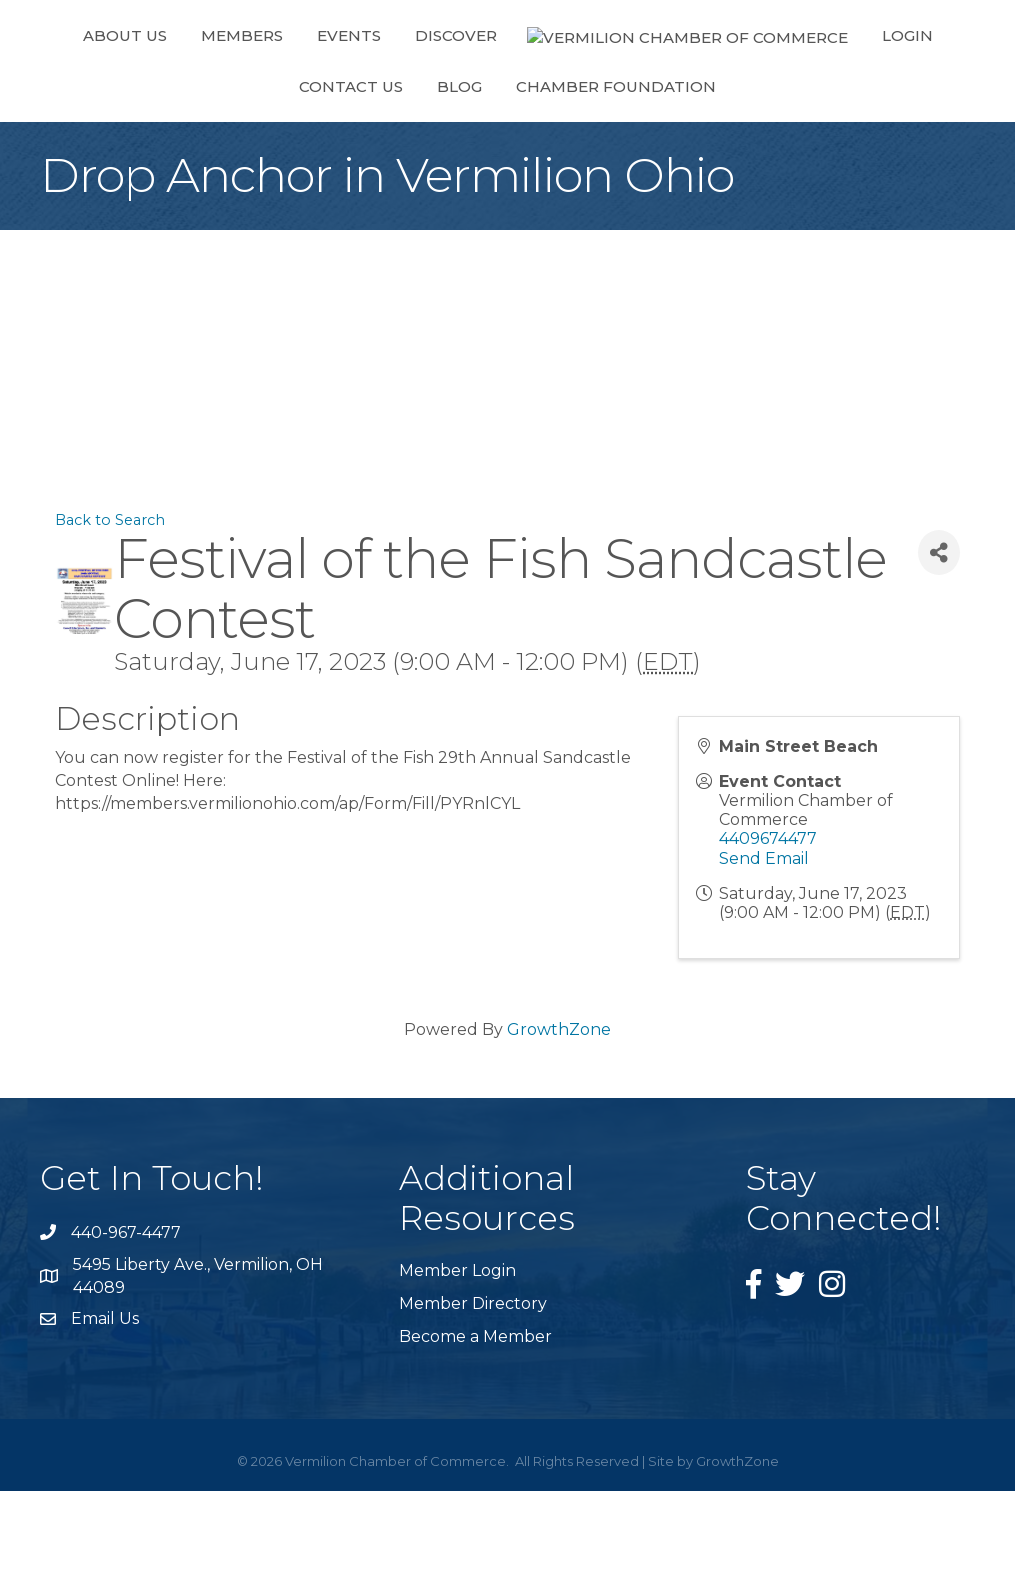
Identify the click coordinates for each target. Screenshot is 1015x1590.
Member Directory (473, 1402)
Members (219, 83)
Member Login (457, 1369)
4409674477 (768, 937)
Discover (433, 83)
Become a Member (475, 1435)
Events (326, 83)
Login (713, 83)
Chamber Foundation (508, 185)
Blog (933, 83)
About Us (102, 83)
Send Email (764, 957)
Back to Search (110, 619)
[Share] (939, 651)
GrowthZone (559, 1128)
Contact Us (825, 83)
